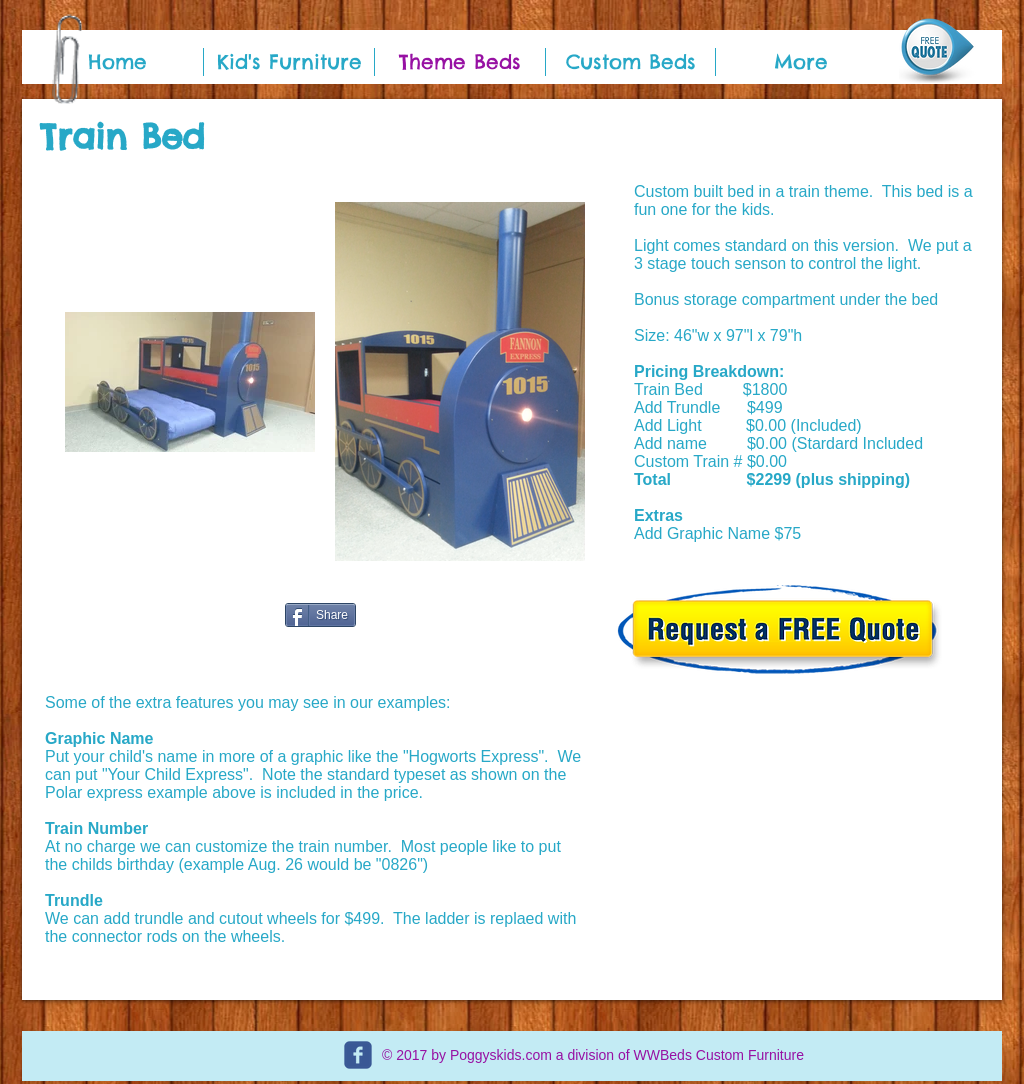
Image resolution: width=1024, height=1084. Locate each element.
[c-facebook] (358, 1055)
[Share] (320, 615)
